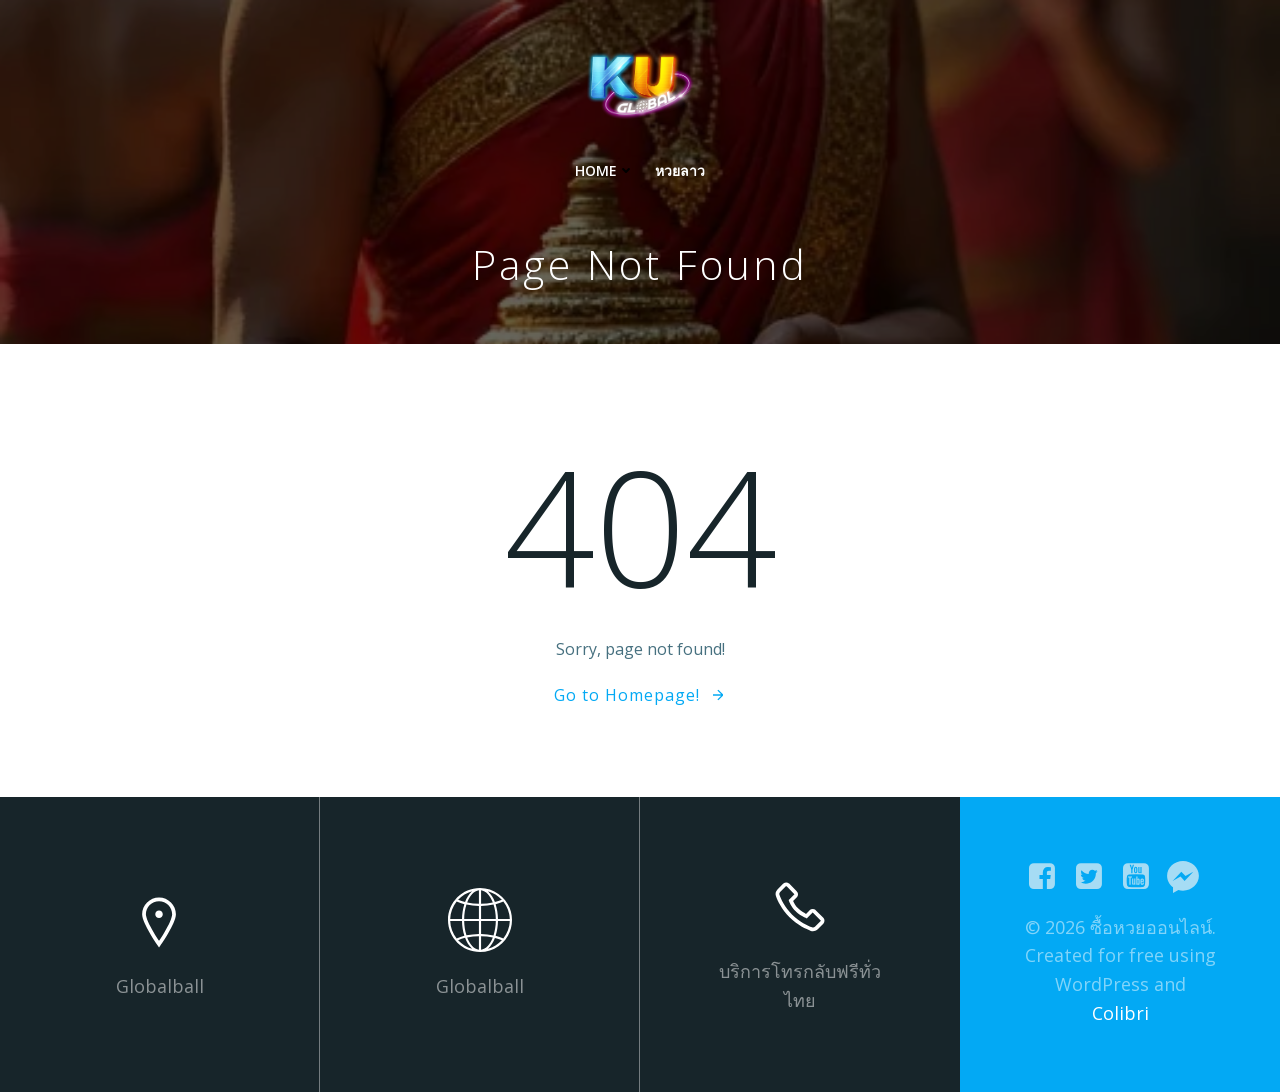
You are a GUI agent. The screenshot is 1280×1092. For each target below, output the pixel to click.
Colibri (1120, 1013)
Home (605, 170)
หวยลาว (680, 170)
